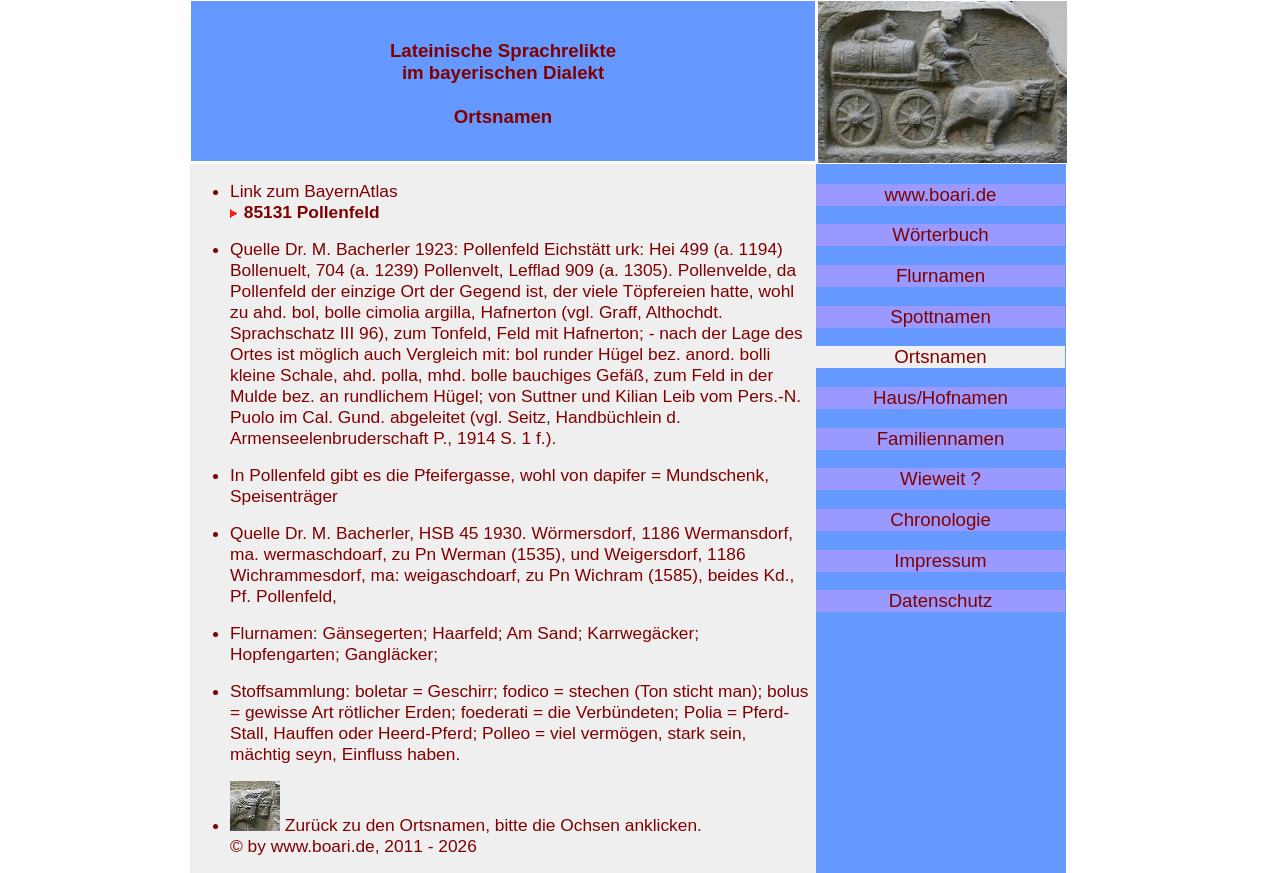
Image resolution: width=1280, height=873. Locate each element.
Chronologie (940, 519)
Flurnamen (940, 275)
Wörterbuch (940, 234)
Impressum (940, 560)
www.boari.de (941, 194)
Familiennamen (941, 438)
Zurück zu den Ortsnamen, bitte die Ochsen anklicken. (466, 825)
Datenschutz (941, 600)
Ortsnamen (940, 356)
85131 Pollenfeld (305, 212)
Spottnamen (940, 316)
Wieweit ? (940, 478)
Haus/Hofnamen (940, 397)
